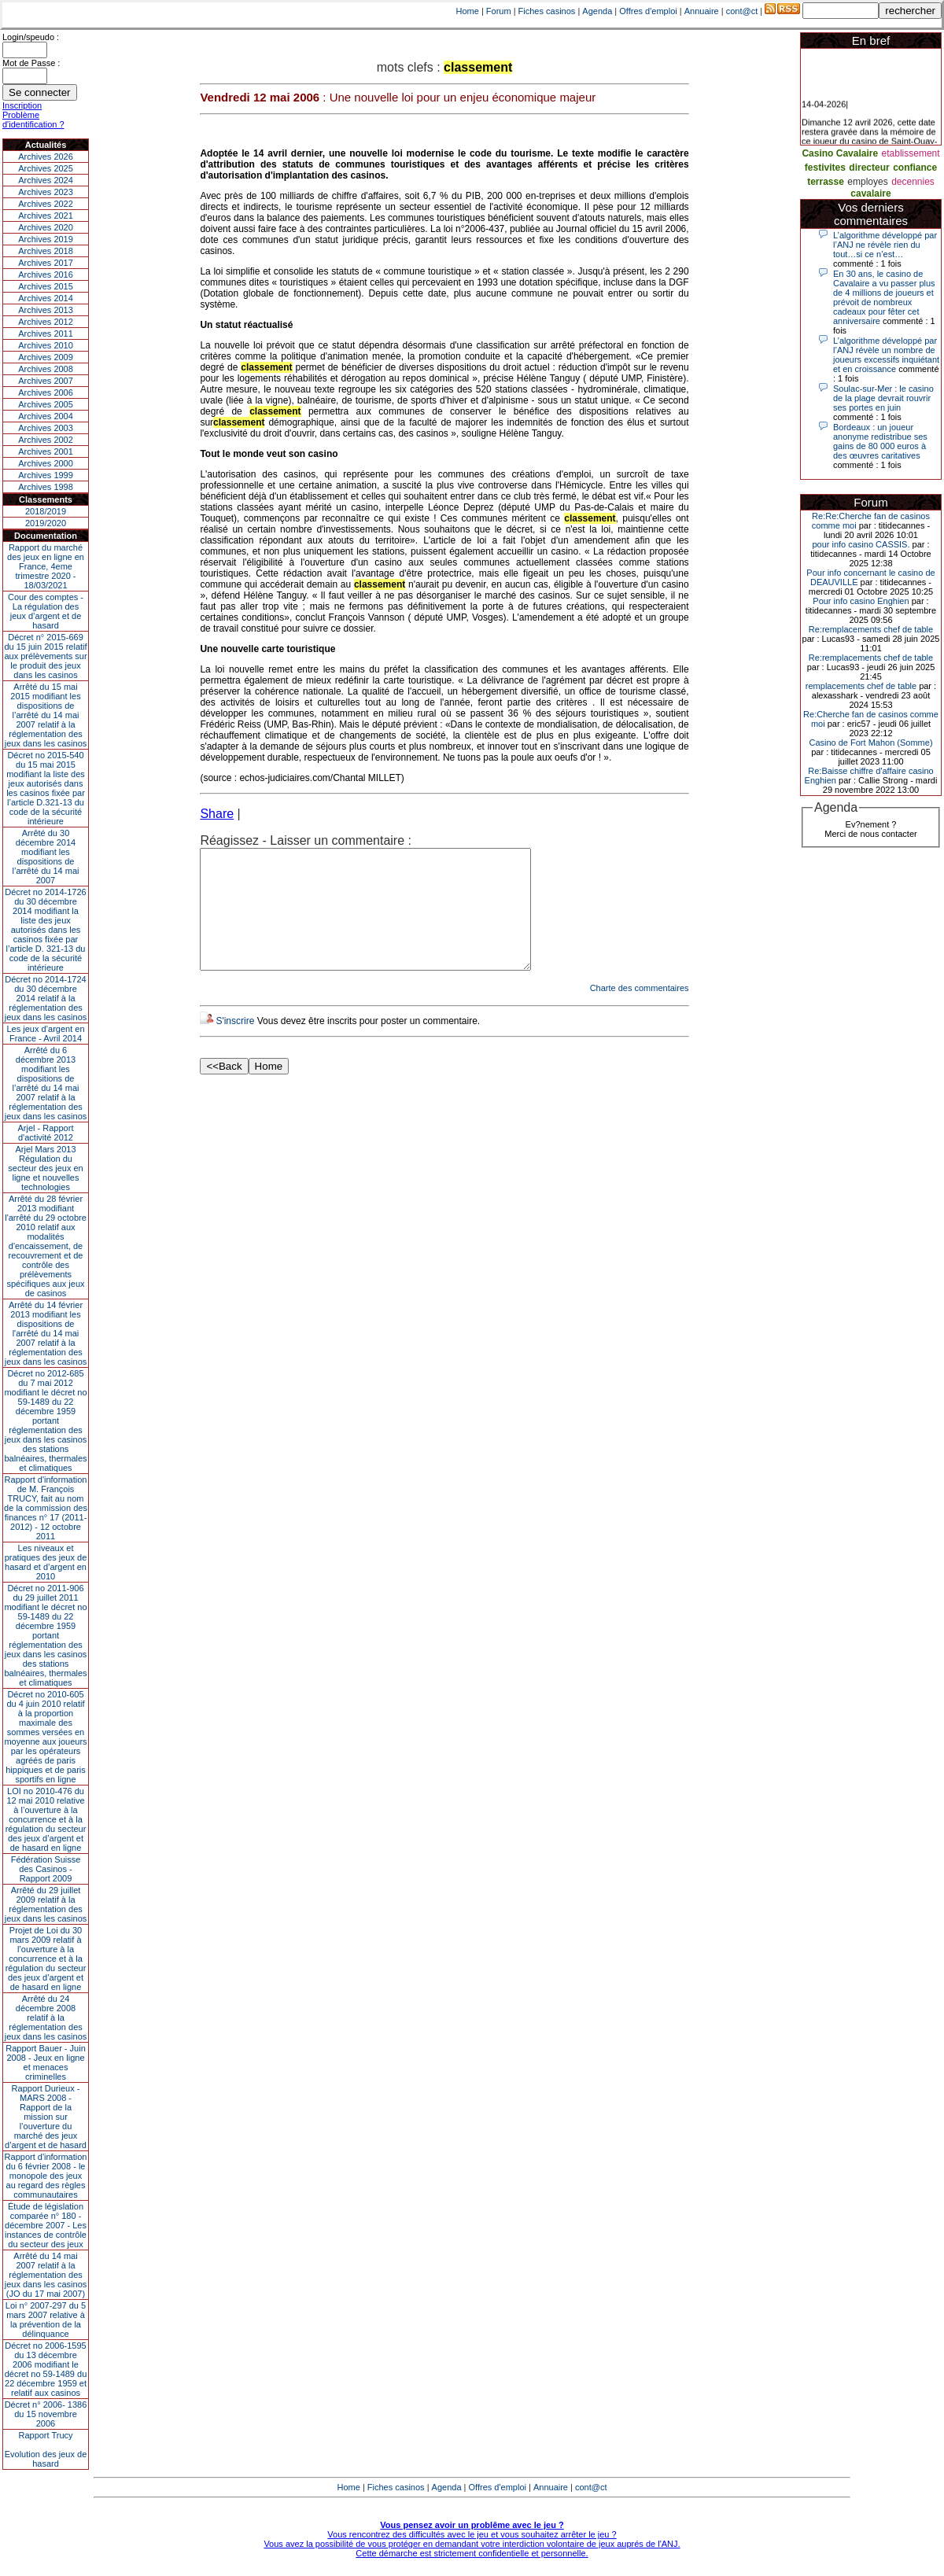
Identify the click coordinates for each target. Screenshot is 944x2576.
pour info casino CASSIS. (860, 544)
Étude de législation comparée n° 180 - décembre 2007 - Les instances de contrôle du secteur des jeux (46, 2225)
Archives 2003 (45, 428)
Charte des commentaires (639, 1011)
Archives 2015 (45, 286)
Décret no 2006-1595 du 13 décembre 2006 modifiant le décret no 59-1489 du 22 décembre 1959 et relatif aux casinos (46, 2369)
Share (217, 813)
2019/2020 (45, 523)
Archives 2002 (45, 439)
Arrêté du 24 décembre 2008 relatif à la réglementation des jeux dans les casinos (46, 2017)
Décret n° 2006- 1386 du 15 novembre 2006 (46, 2414)
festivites (825, 167)
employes (867, 181)
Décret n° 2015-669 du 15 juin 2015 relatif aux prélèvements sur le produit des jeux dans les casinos (45, 656)
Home (467, 11)
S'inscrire (235, 1044)
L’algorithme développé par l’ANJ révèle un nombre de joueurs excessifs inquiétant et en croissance (886, 355)
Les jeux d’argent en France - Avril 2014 (45, 1033)
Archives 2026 (45, 156)
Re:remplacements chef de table (871, 629)
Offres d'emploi (648, 11)
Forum (498, 11)
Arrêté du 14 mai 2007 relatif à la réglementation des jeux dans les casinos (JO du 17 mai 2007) (46, 2274)
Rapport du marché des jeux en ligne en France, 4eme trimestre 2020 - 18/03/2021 (45, 566)
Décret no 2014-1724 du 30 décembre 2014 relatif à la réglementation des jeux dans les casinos (46, 998)
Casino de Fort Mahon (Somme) (870, 742)
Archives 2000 (45, 463)
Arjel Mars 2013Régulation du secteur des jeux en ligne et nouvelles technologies (45, 1168)
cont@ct (742, 11)
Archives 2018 (45, 251)
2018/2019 (45, 511)
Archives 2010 (45, 345)
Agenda (597, 11)
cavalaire (870, 193)
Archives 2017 (45, 262)
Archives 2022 (45, 203)
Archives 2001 (45, 451)
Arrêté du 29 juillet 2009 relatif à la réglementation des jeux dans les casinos (46, 1904)
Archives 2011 (45, 333)
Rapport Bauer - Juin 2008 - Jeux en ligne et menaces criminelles (46, 2062)
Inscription (22, 105)
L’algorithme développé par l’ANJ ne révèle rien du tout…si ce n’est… (885, 244)
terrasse (825, 181)
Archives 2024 (45, 180)
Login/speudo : (30, 37)
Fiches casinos (547, 11)
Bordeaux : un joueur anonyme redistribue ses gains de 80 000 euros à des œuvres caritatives (880, 441)
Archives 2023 (45, 192)
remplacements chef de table (861, 686)
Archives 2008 (45, 369)
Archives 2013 (45, 310)
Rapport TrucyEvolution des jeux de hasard (46, 2449)
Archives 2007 (45, 380)
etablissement (911, 153)
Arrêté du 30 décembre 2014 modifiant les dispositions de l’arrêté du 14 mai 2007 (46, 856)
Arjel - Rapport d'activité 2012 (46, 1132)
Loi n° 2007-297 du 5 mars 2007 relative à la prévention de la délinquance (46, 2319)
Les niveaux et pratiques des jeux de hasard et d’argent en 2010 (46, 1562)
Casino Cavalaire (840, 153)
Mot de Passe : (31, 63)
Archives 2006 (45, 392)
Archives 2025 (45, 168)
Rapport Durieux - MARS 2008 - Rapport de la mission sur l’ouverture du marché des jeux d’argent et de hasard (46, 2117)
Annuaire (701, 11)
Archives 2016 (45, 274)
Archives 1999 (45, 475)
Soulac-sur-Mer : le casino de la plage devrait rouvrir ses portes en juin (883, 398)
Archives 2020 (45, 227)
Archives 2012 (45, 321)
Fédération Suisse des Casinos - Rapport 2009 (46, 1869)
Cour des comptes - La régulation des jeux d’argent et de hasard (45, 611)
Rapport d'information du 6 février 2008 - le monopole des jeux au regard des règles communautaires (46, 2175)
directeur (869, 167)
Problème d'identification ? (33, 119)
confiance (915, 167)
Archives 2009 (45, 357)
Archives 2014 (45, 298)
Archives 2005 (45, 404)
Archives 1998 (45, 487)
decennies (913, 181)
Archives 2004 (45, 416)
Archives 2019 (45, 239)
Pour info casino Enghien (861, 601)
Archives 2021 (45, 215)
